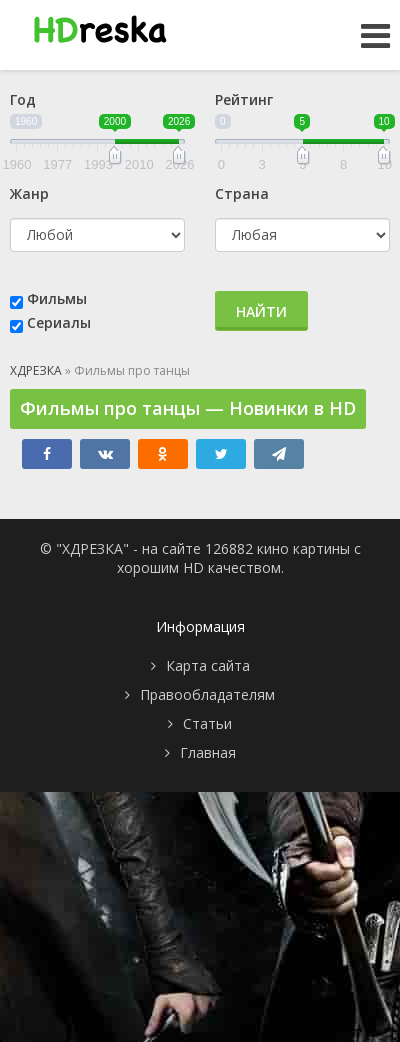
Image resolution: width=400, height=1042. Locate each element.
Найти (261, 311)
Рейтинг (244, 99)
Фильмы (57, 298)
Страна (242, 193)
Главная (208, 752)
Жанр (29, 193)
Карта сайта (208, 665)
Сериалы (59, 322)
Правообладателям (207, 694)
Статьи (207, 723)
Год (23, 99)
